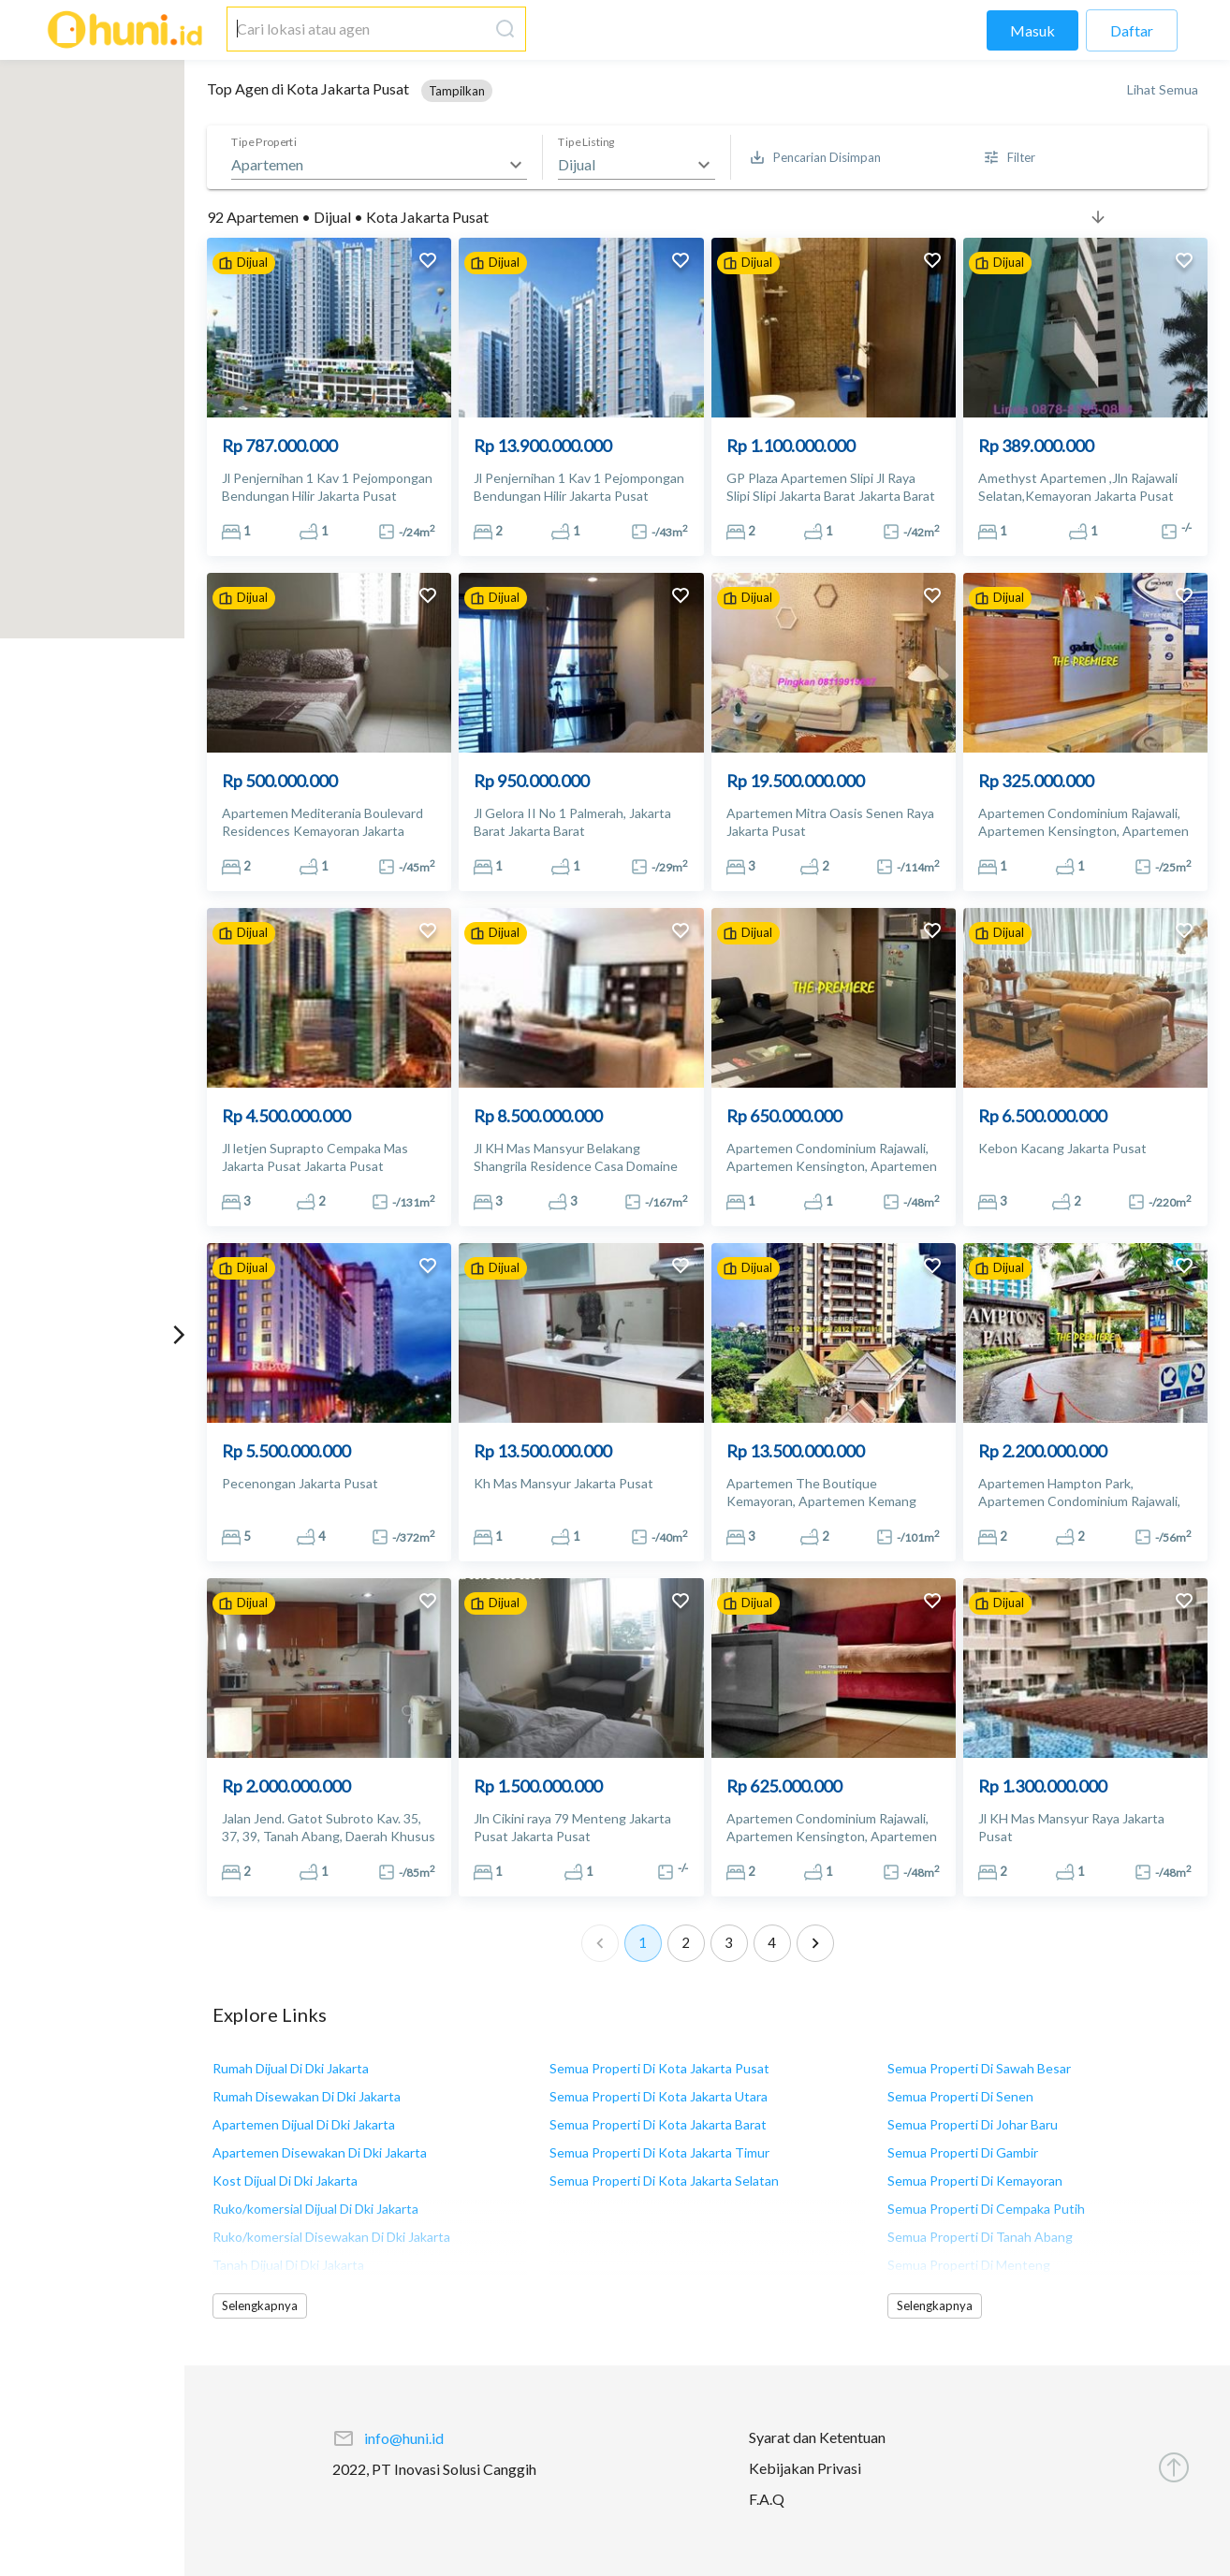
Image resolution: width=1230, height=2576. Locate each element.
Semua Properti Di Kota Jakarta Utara (658, 2096)
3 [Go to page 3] (729, 1943)
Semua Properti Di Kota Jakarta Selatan (664, 2180)
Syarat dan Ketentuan (817, 2437)
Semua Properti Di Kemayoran (974, 2180)
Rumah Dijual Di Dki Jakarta (290, 2068)
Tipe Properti (264, 142)
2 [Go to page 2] (686, 1943)
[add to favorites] (428, 262)
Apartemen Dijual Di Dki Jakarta (303, 2124)
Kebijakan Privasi (805, 2468)
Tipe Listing (586, 142)
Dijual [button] (576, 164)
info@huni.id (404, 2438)
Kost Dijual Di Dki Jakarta (285, 2180)
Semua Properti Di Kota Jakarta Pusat (659, 2068)
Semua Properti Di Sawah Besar (979, 2068)
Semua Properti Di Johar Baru (972, 2124)
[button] (456, 91)
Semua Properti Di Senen (960, 2096)
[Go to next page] (815, 1943)
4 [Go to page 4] (772, 1943)
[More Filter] (1010, 157)
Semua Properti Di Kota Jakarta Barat (658, 2124)
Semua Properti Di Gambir (962, 2152)
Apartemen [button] (267, 164)
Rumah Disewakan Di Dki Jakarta (306, 2096)
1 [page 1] (643, 1943)
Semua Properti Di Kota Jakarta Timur (659, 2152)
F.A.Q (766, 2499)
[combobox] (357, 29)
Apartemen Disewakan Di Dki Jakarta (319, 2152)
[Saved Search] (816, 157)
